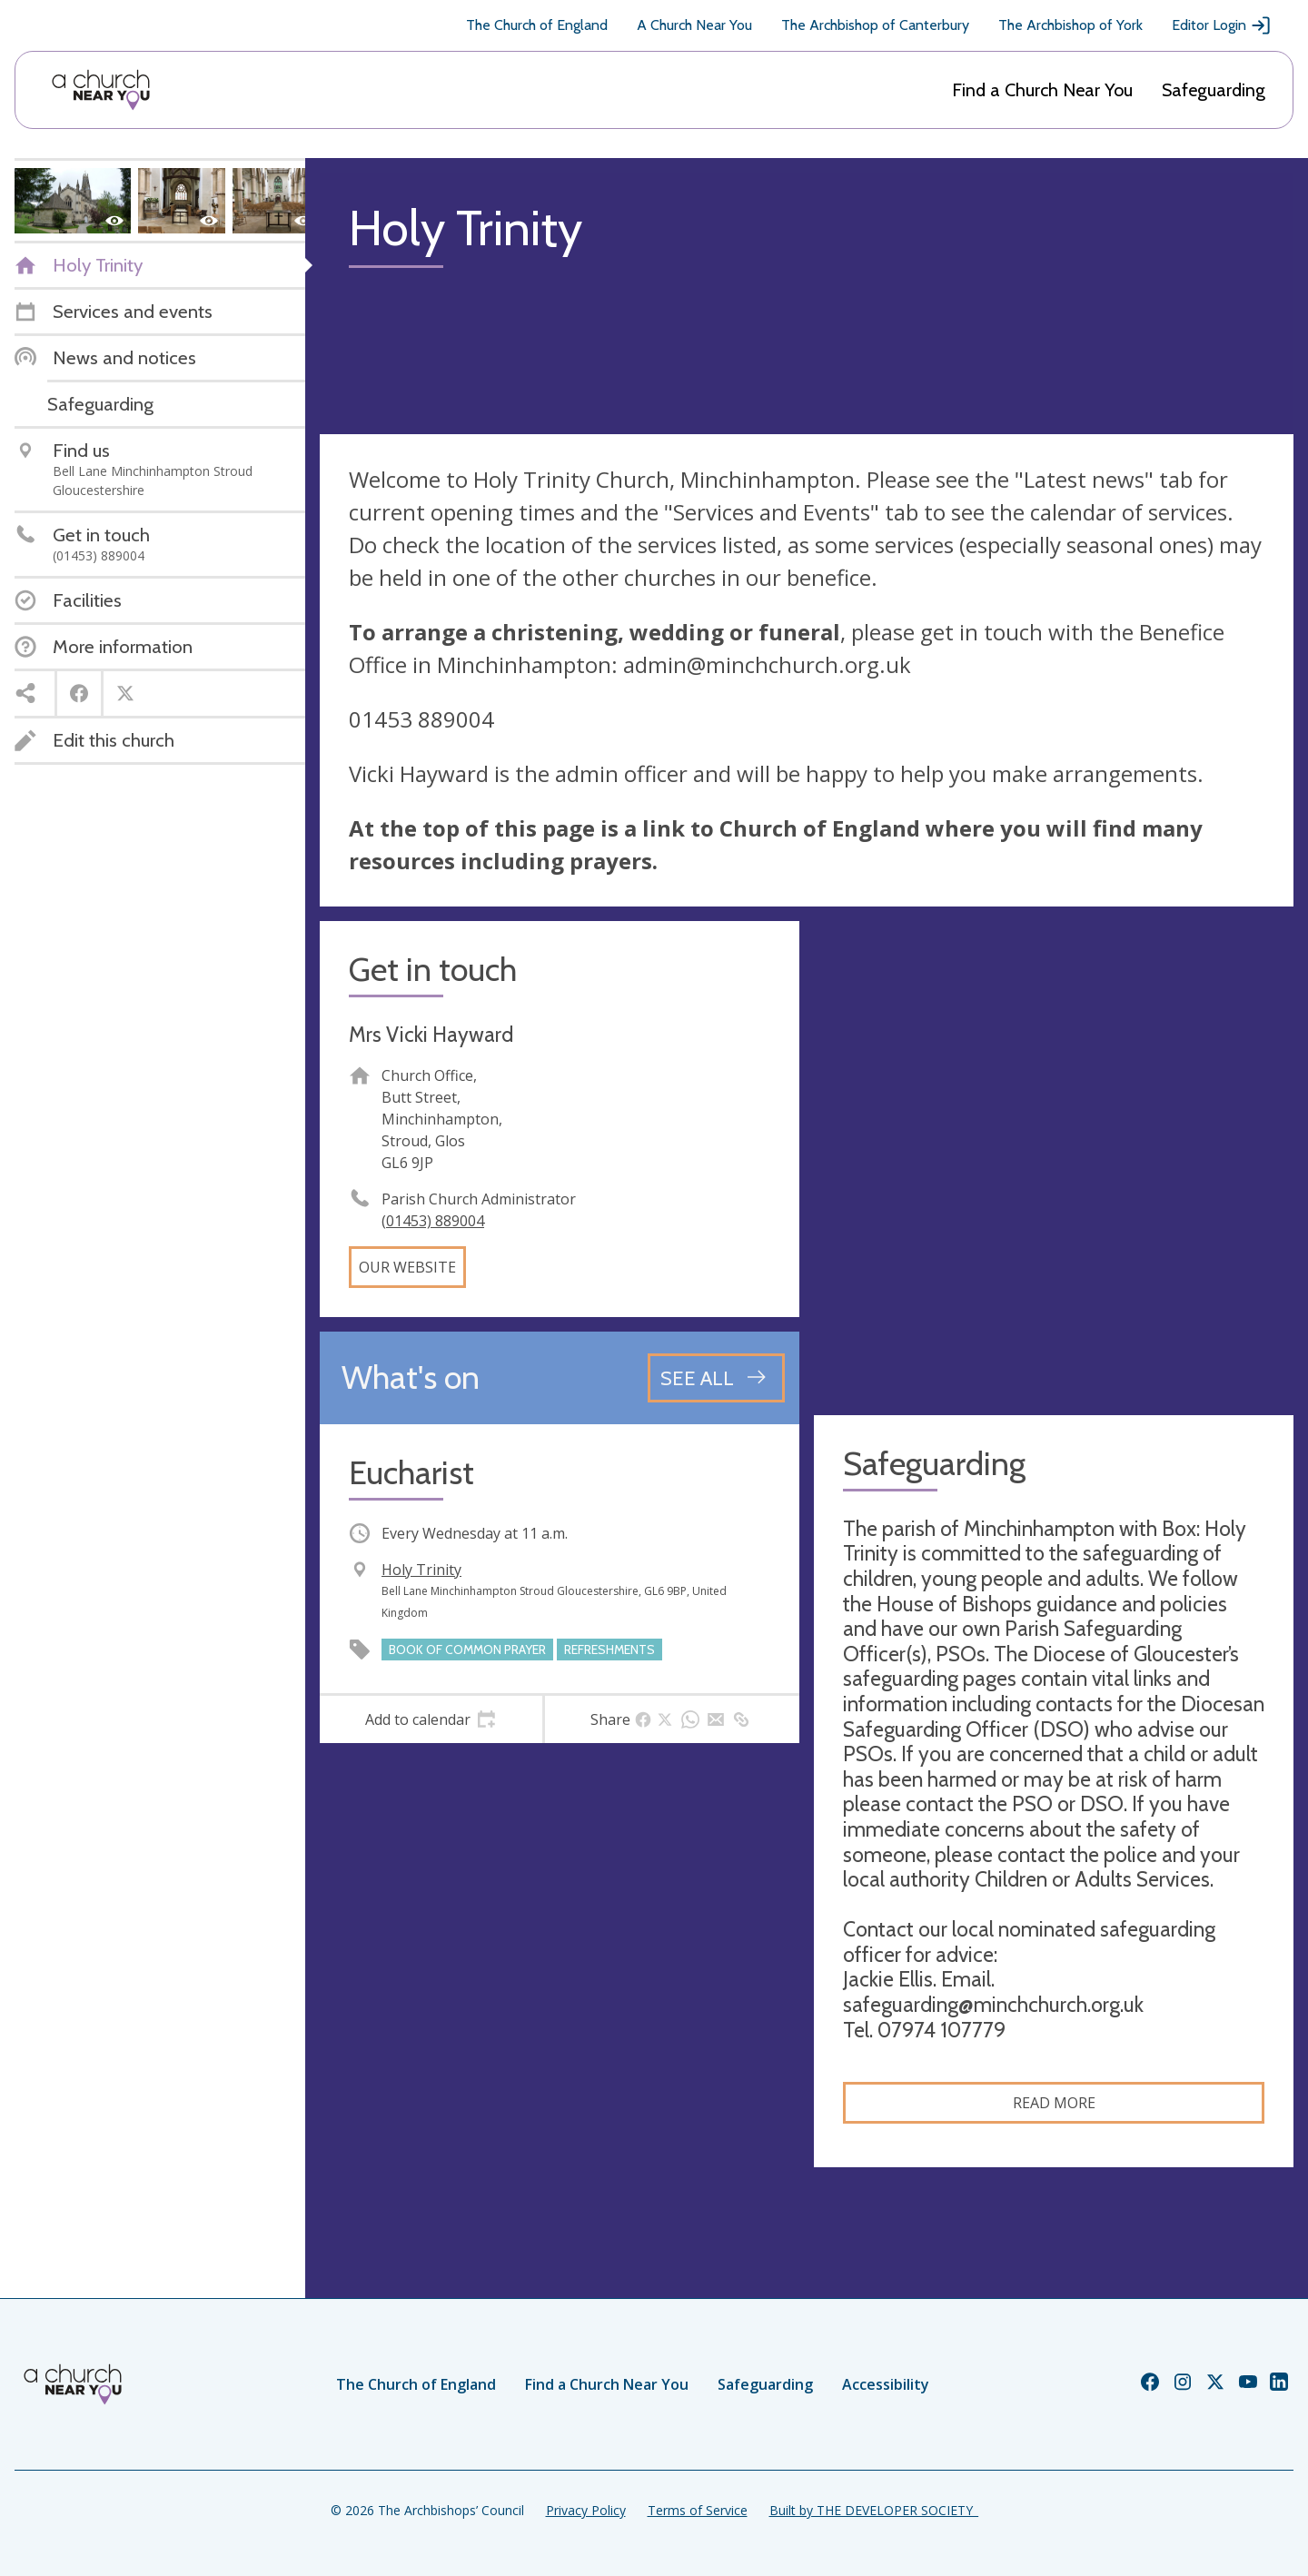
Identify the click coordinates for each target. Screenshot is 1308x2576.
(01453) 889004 (433, 1221)
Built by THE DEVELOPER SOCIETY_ (873, 2510)
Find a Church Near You (1042, 90)
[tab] (431, 1719)
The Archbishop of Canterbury (875, 25)
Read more (1054, 2103)
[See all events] (716, 1377)
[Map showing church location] (1053, 1161)
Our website (407, 1267)
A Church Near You (694, 25)
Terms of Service (698, 2510)
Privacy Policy (586, 2510)
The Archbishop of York (1070, 25)
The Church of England (537, 25)
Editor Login (1222, 25)
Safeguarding (1213, 90)
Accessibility (885, 2384)
